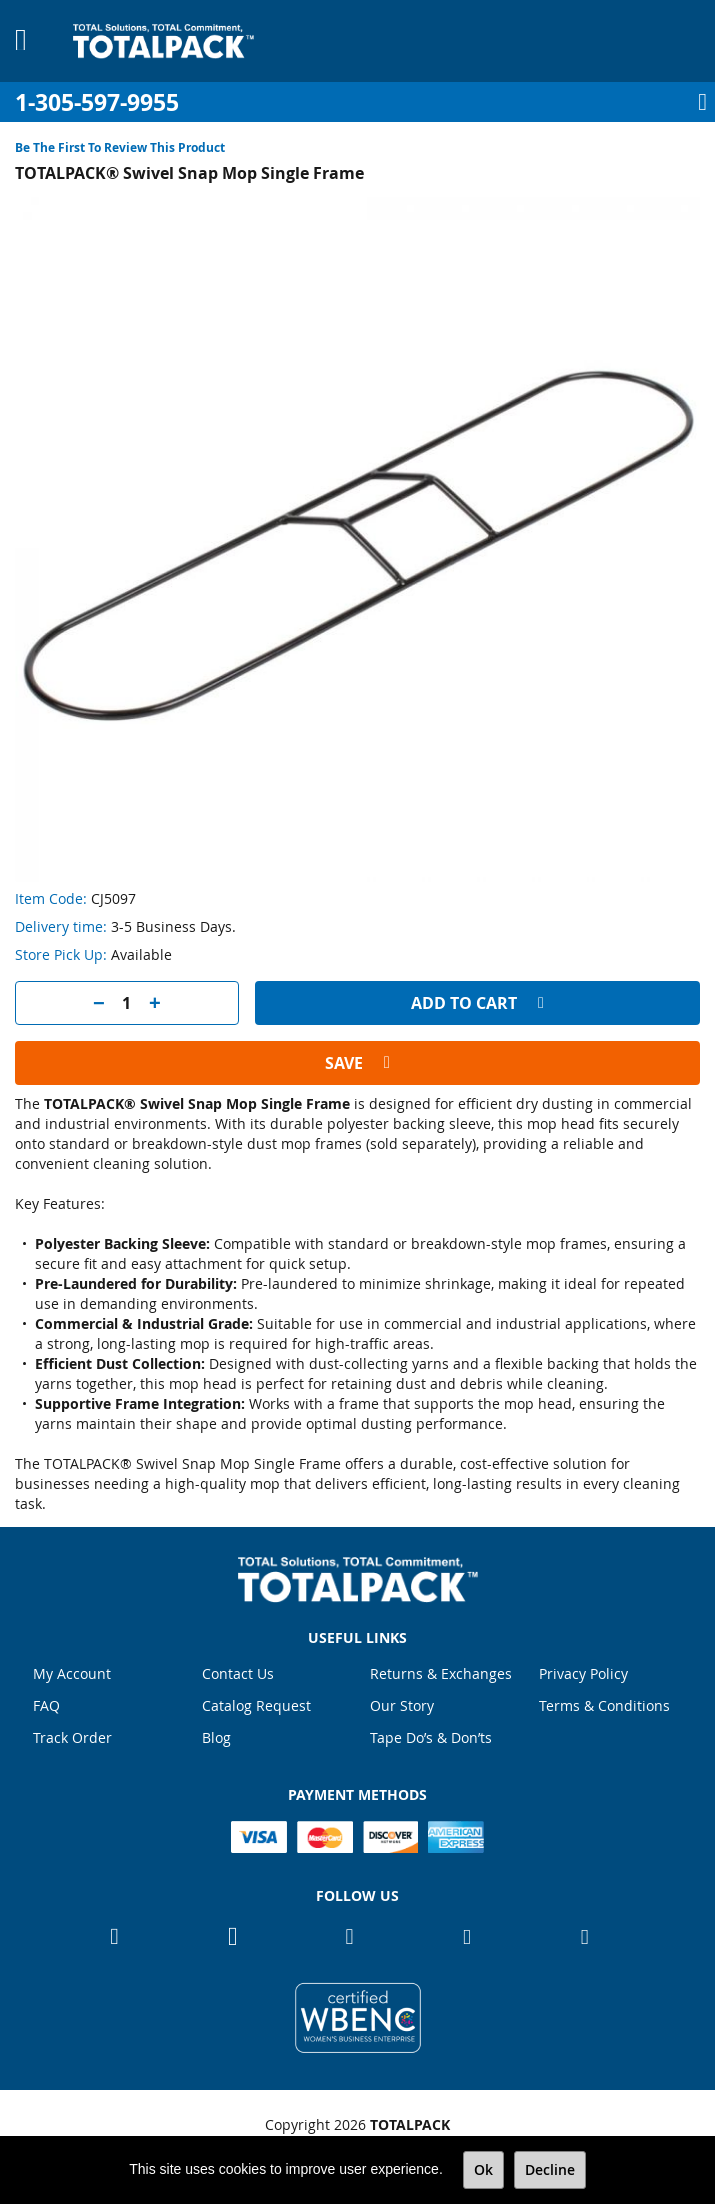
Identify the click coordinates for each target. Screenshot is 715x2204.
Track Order (72, 1737)
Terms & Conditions (604, 1705)
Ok (483, 2169)
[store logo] (163, 41)
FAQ (46, 1705)
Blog (216, 1737)
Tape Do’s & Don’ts (431, 1737)
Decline (550, 2169)
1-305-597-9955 (97, 102)
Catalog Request (256, 1705)
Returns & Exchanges (441, 1673)
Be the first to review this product (120, 147)
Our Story (402, 1705)
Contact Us (238, 1673)
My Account (72, 1673)
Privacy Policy (583, 1673)
